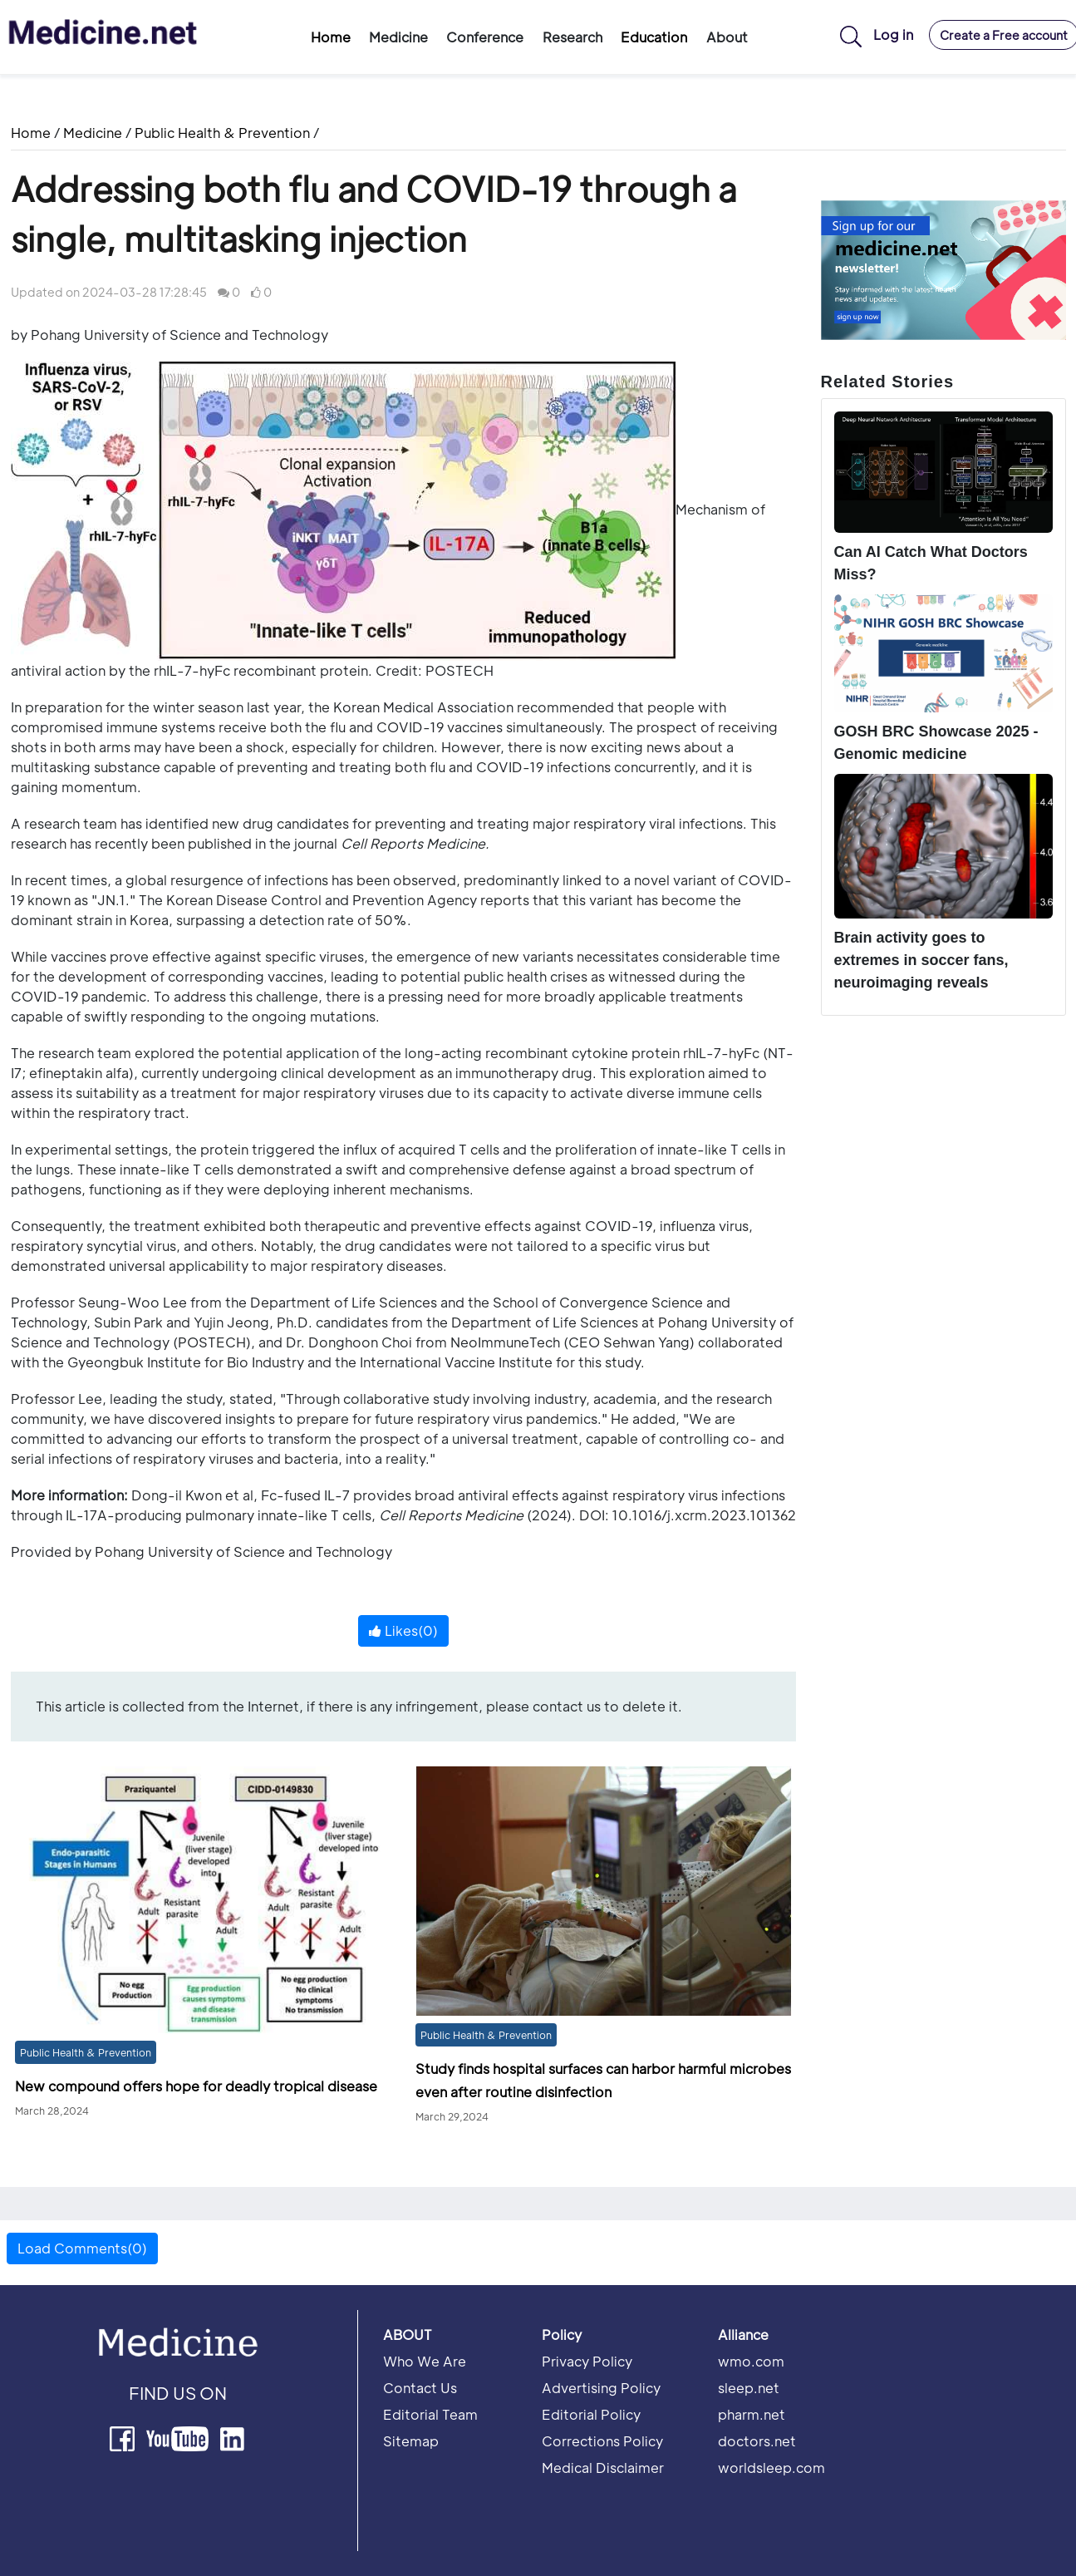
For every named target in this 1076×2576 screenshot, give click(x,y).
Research (572, 37)
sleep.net (748, 2387)
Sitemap (411, 2441)
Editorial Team (430, 2414)
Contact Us (420, 2387)
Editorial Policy (591, 2414)
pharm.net (751, 2414)
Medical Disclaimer (603, 2467)
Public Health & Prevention (222, 132)
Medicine (398, 37)
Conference (484, 37)
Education (654, 37)
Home (331, 37)
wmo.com (751, 2361)
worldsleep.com (771, 2467)
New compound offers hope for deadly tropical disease (196, 2086)
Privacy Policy (587, 2361)
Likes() (403, 1630)
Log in (893, 34)
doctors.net (757, 2441)
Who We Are (424, 2361)
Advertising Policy (601, 2387)
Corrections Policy (602, 2441)
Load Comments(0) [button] (82, 2248)
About (727, 37)
